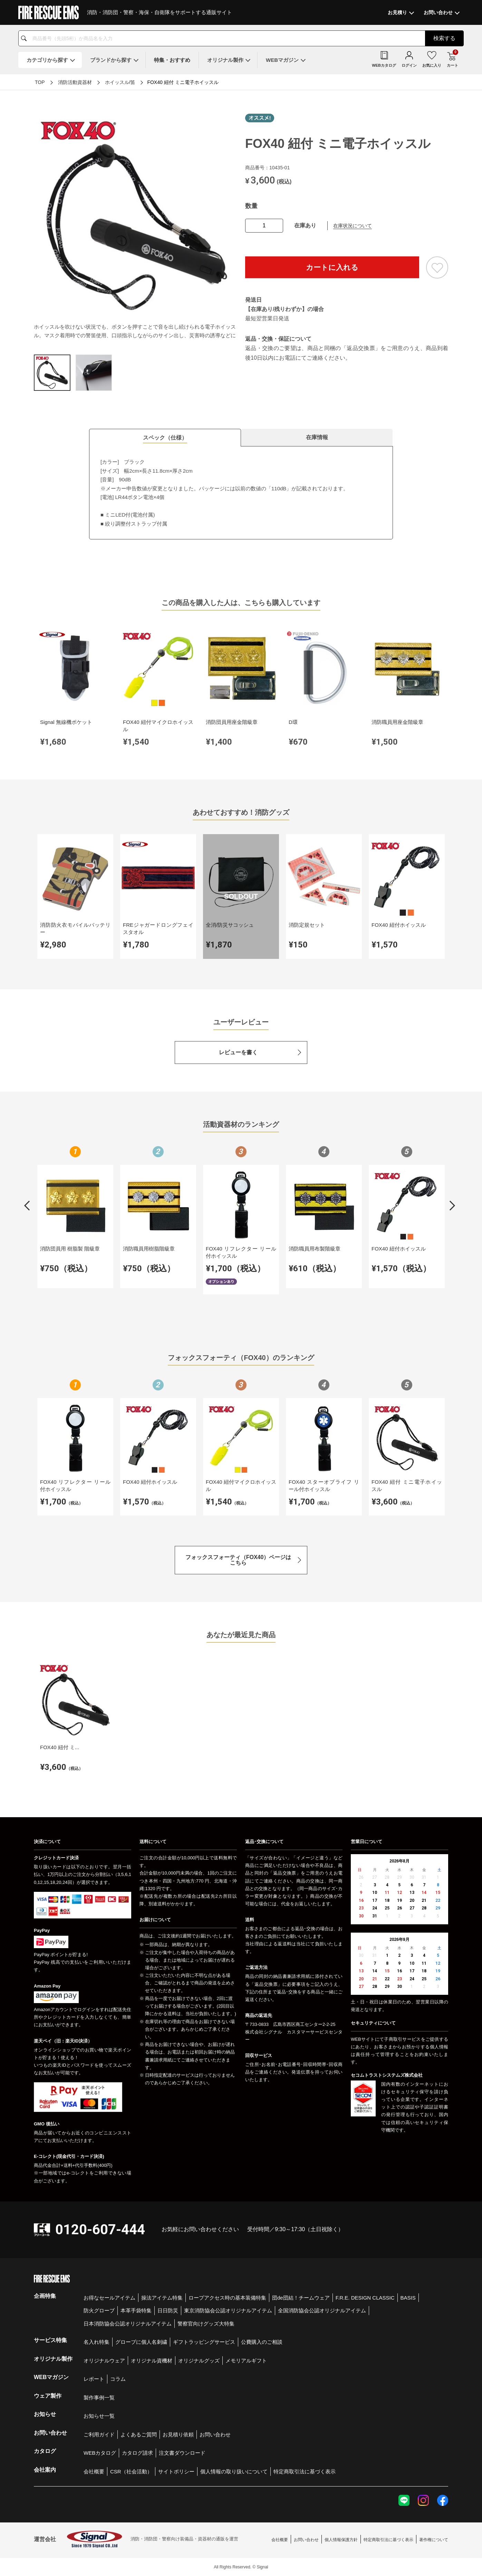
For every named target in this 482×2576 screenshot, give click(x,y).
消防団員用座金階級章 (232, 722)
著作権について (433, 2539)
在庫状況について (352, 225)
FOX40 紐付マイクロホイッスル (158, 725)
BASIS (408, 2298)
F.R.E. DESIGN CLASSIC (365, 2298)
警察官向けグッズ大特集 (205, 2324)
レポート (94, 2379)
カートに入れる (332, 267)
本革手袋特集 (136, 2310)
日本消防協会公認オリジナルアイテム (128, 2324)
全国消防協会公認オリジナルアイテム (322, 2310)
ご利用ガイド (99, 2434)
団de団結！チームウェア (301, 2298)
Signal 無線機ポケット (66, 722)
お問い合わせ (215, 2434)
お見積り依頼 (178, 2434)
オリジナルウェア (104, 2360)
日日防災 (167, 2310)
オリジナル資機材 (151, 2360)
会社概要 (94, 2471)
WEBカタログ (100, 2453)
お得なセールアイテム (109, 2298)
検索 (444, 38)
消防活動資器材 (75, 82)
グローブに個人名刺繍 (141, 2342)
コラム (118, 2379)
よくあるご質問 (138, 2434)
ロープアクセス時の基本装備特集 (227, 2298)
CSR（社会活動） (131, 2471)
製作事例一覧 (99, 2397)
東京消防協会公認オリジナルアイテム (228, 2310)
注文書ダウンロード (182, 2453)
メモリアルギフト (246, 2360)
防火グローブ (99, 2310)
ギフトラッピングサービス (204, 2342)
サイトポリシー (176, 2471)
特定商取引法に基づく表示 (304, 2471)
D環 (293, 722)
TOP (40, 82)
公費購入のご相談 (261, 2342)
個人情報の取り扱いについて (234, 2471)
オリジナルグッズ (199, 2360)
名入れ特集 (96, 2342)
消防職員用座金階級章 (397, 722)
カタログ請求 (137, 2453)
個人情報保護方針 (341, 2539)
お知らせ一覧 (99, 2416)
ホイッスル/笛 (120, 82)
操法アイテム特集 (162, 2298)
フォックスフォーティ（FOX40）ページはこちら (238, 1560)
